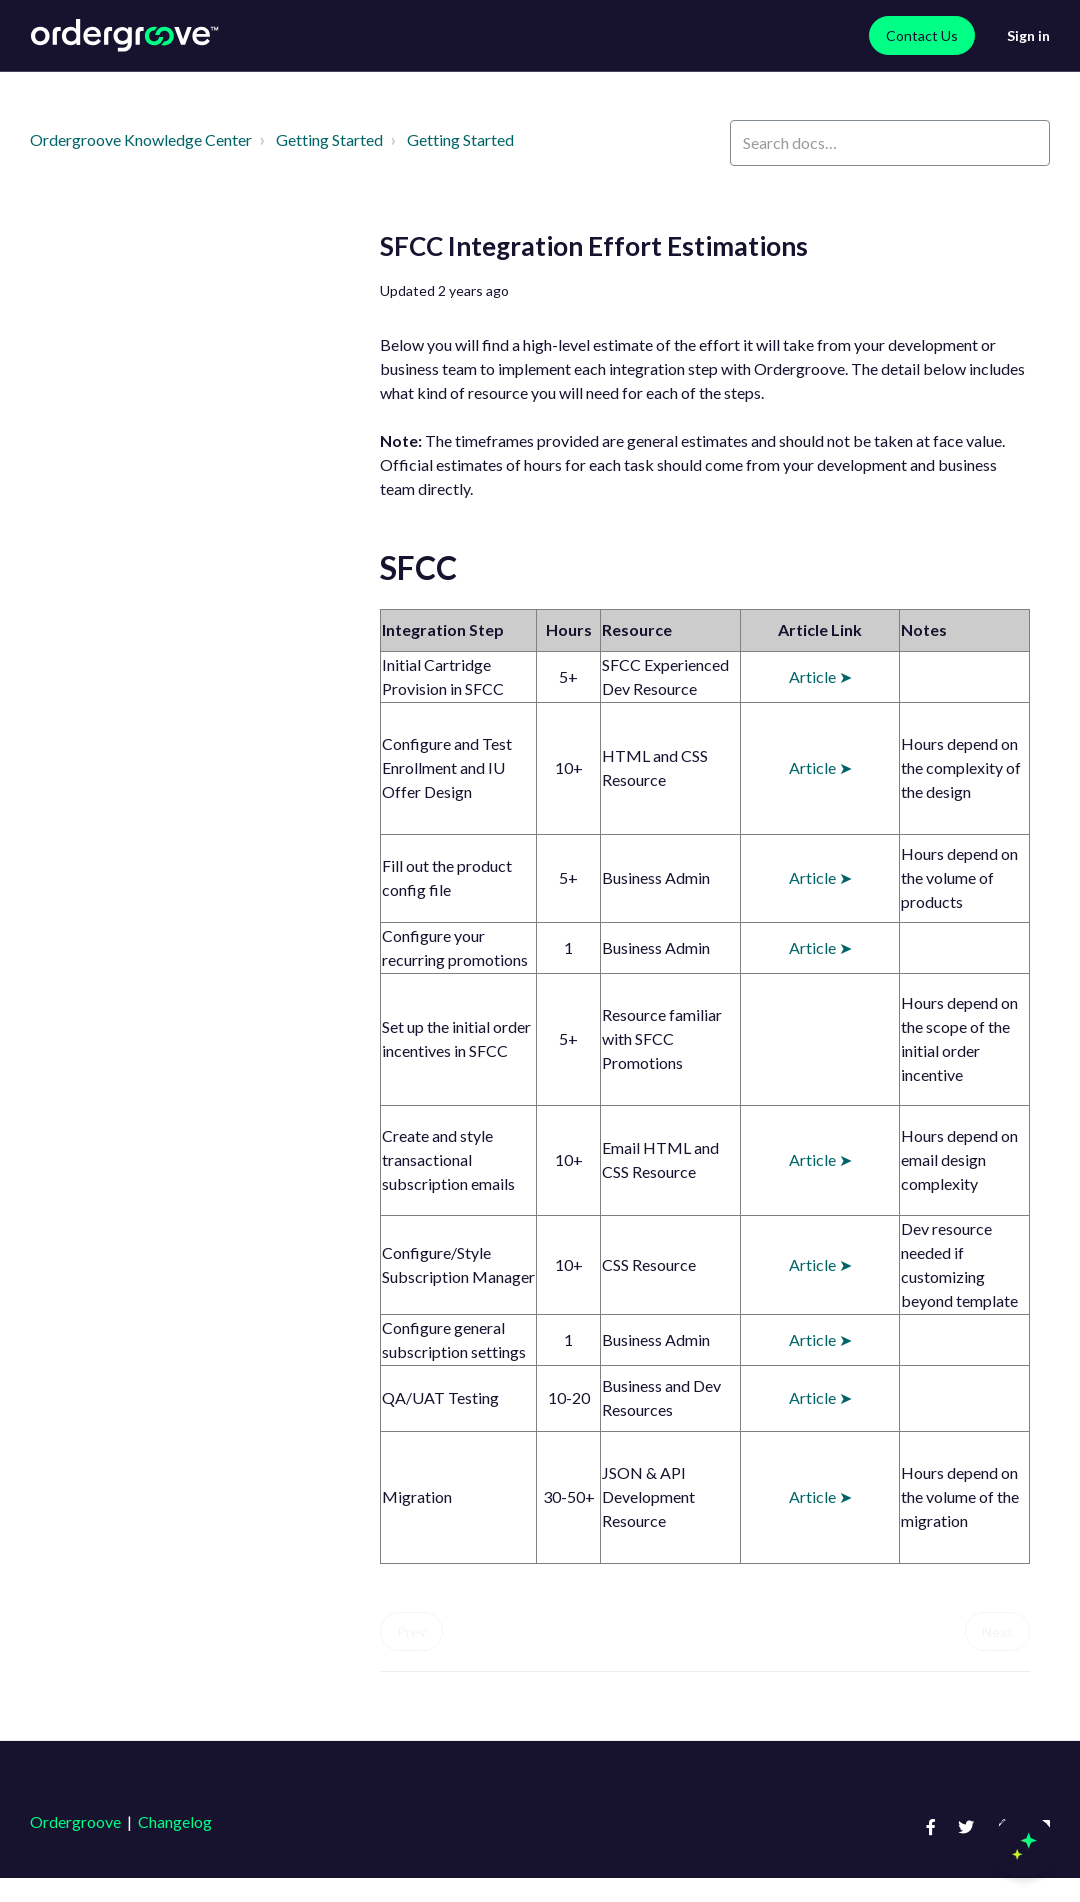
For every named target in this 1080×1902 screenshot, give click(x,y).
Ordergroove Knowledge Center (141, 139)
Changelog (175, 1821)
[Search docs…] (890, 143)
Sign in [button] (1028, 35)
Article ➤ (820, 676)
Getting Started (329, 139)
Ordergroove (75, 1821)
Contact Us (922, 35)
